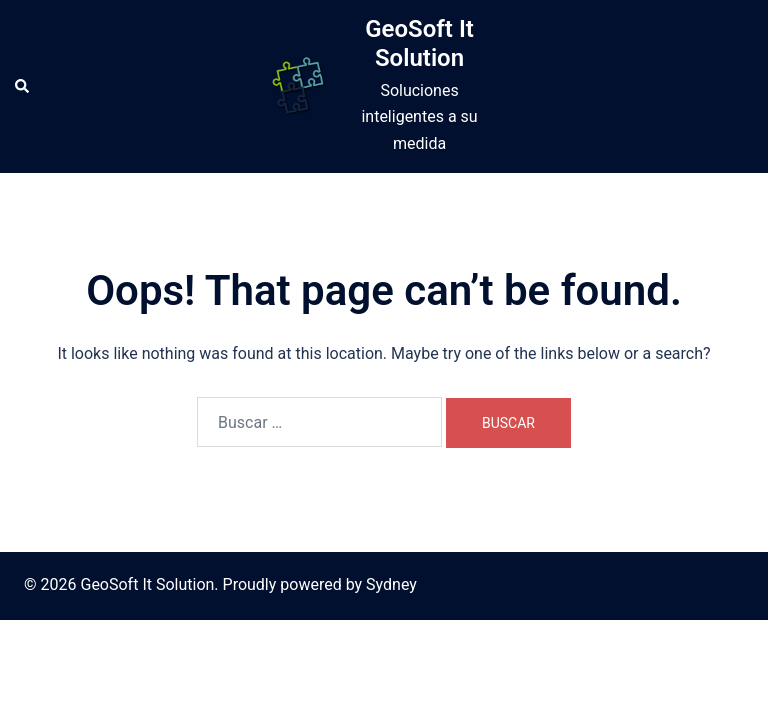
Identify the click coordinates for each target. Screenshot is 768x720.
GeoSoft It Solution (419, 43)
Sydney (391, 584)
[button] (23, 86)
